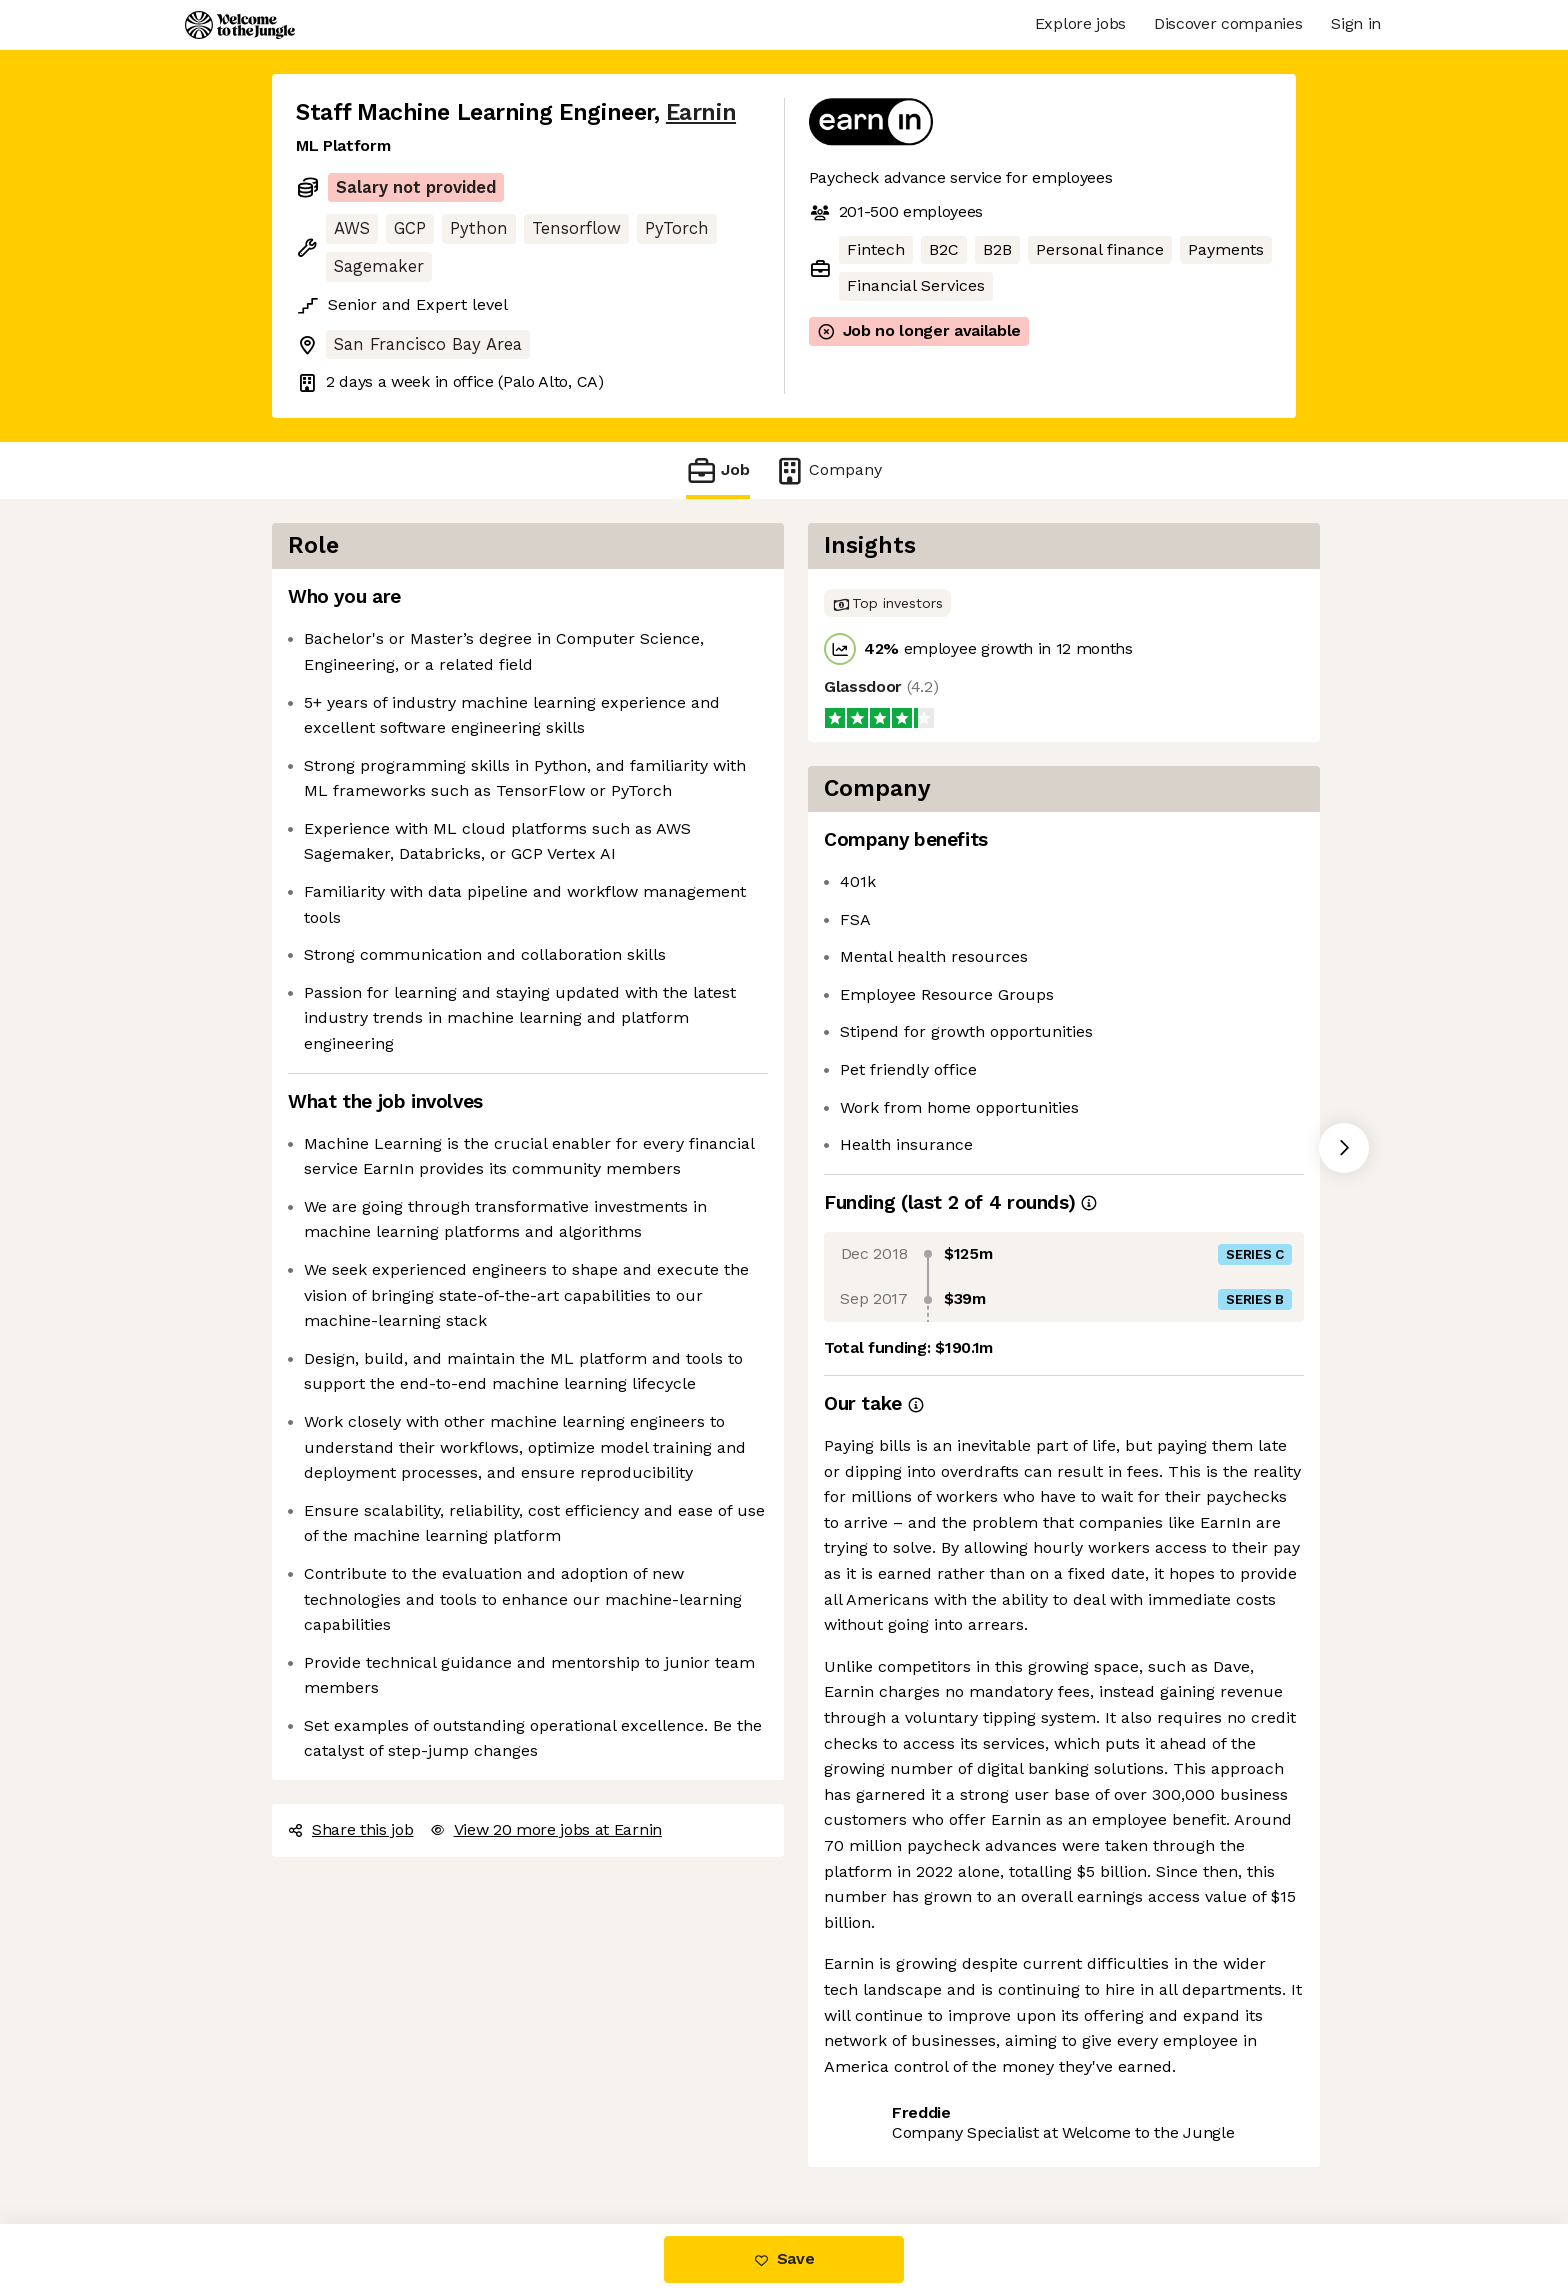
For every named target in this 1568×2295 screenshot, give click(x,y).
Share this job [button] (351, 1829)
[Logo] (240, 25)
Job (718, 470)
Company (828, 470)
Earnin (701, 112)
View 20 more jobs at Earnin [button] (546, 1829)
